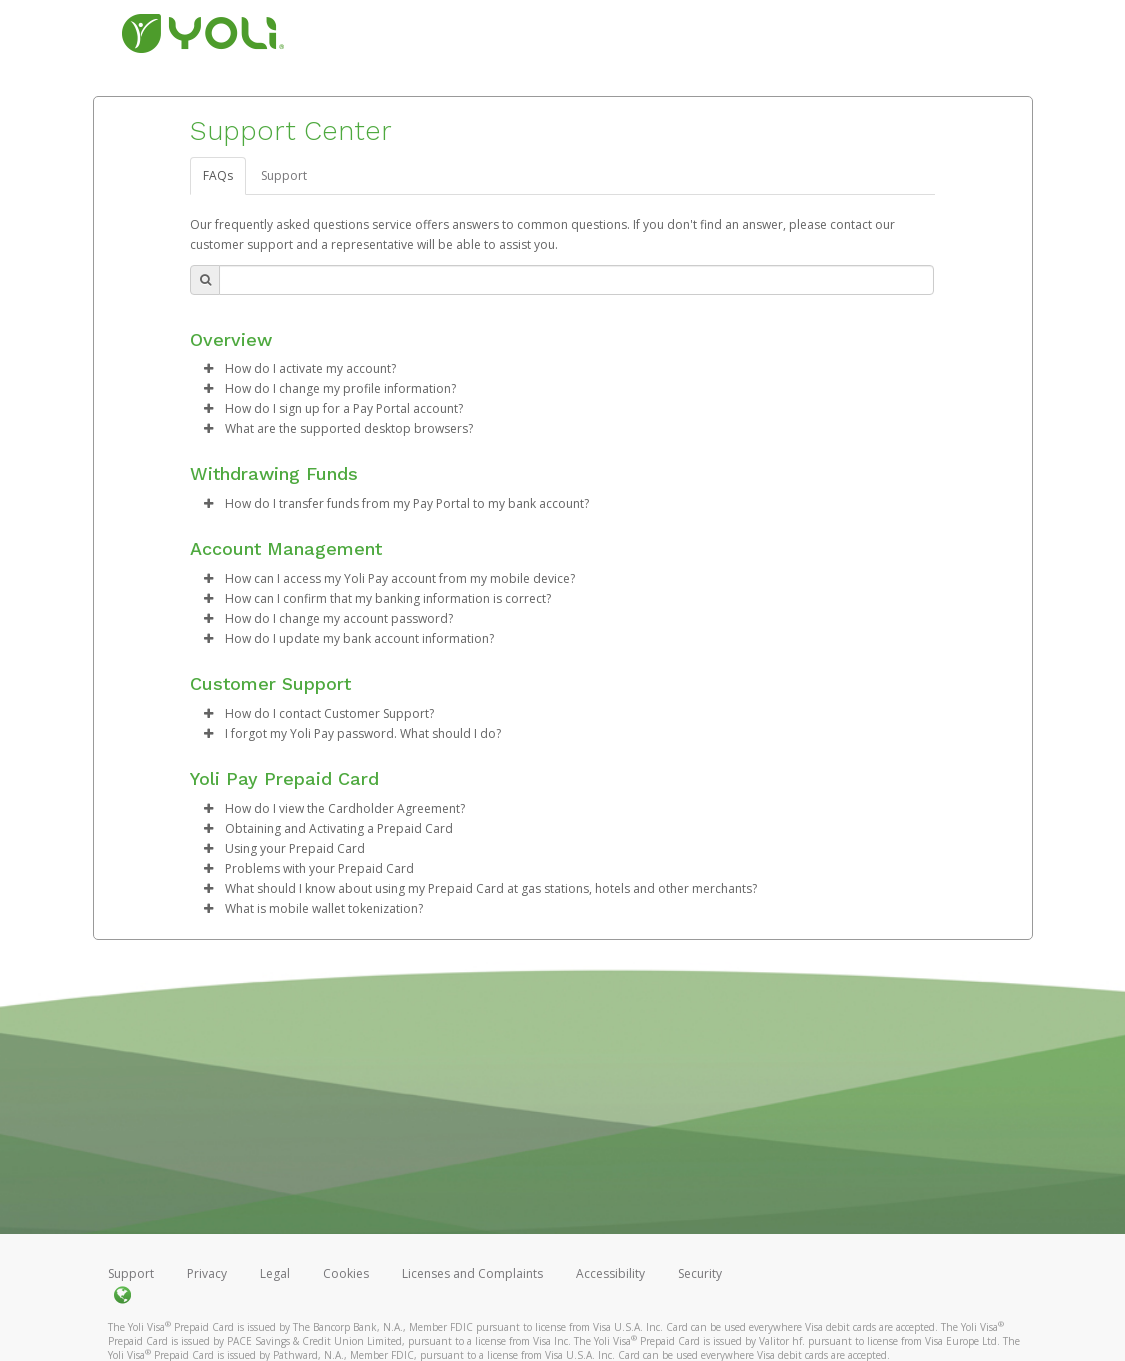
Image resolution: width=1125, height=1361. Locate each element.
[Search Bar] (576, 280)
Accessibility (610, 1273)
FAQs (218, 175)
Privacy (207, 1273)
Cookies (346, 1273)
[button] (208, 369)
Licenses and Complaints (474, 1273)
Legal (275, 1273)
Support (284, 175)
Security (700, 1273)
